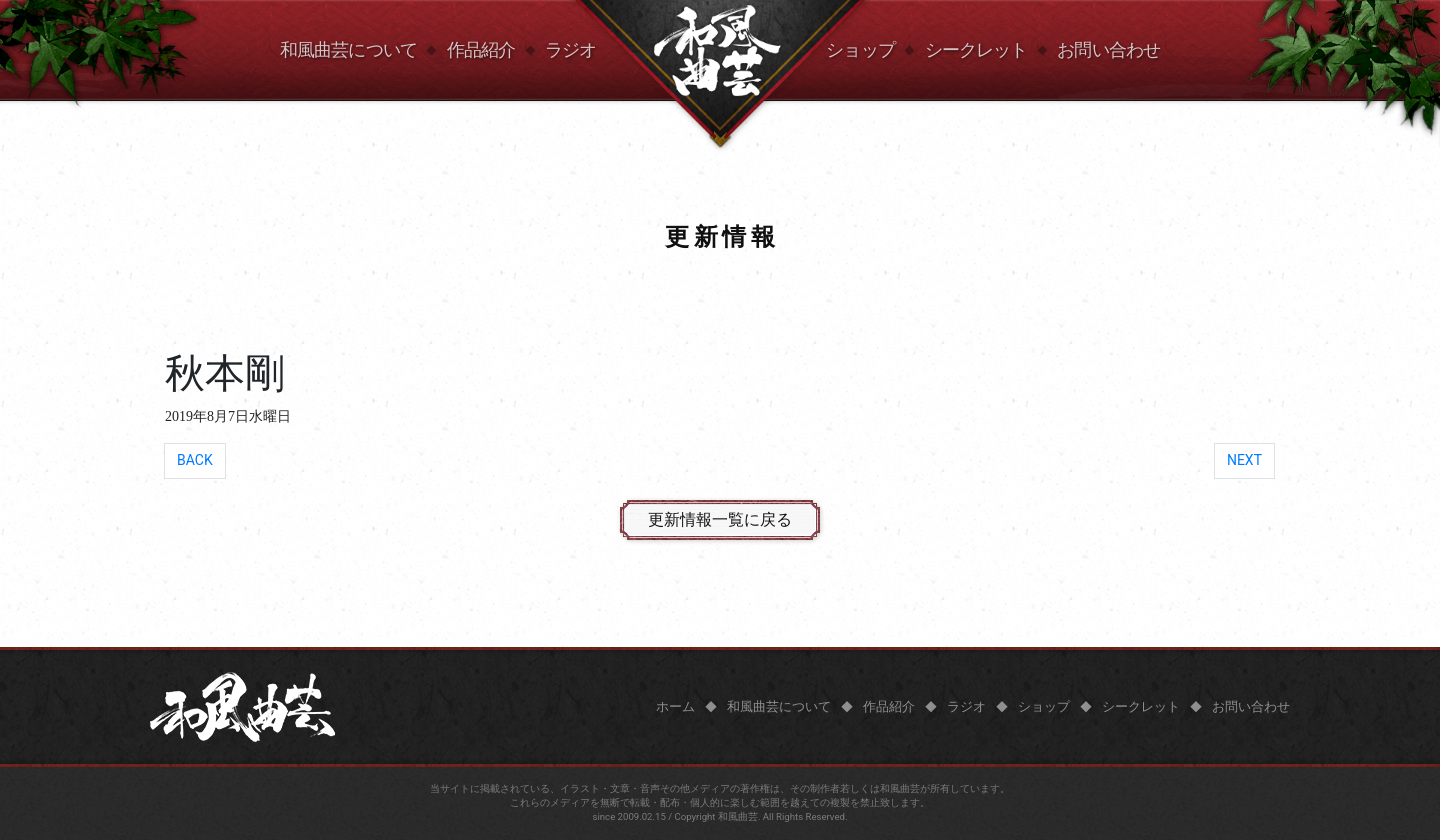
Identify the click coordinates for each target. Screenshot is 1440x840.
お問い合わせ (1108, 50)
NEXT (1244, 460)
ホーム (675, 706)
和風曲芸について (348, 50)
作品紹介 (481, 50)
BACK (195, 460)
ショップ (860, 50)
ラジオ (570, 50)
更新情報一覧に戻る (720, 519)
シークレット (976, 50)
